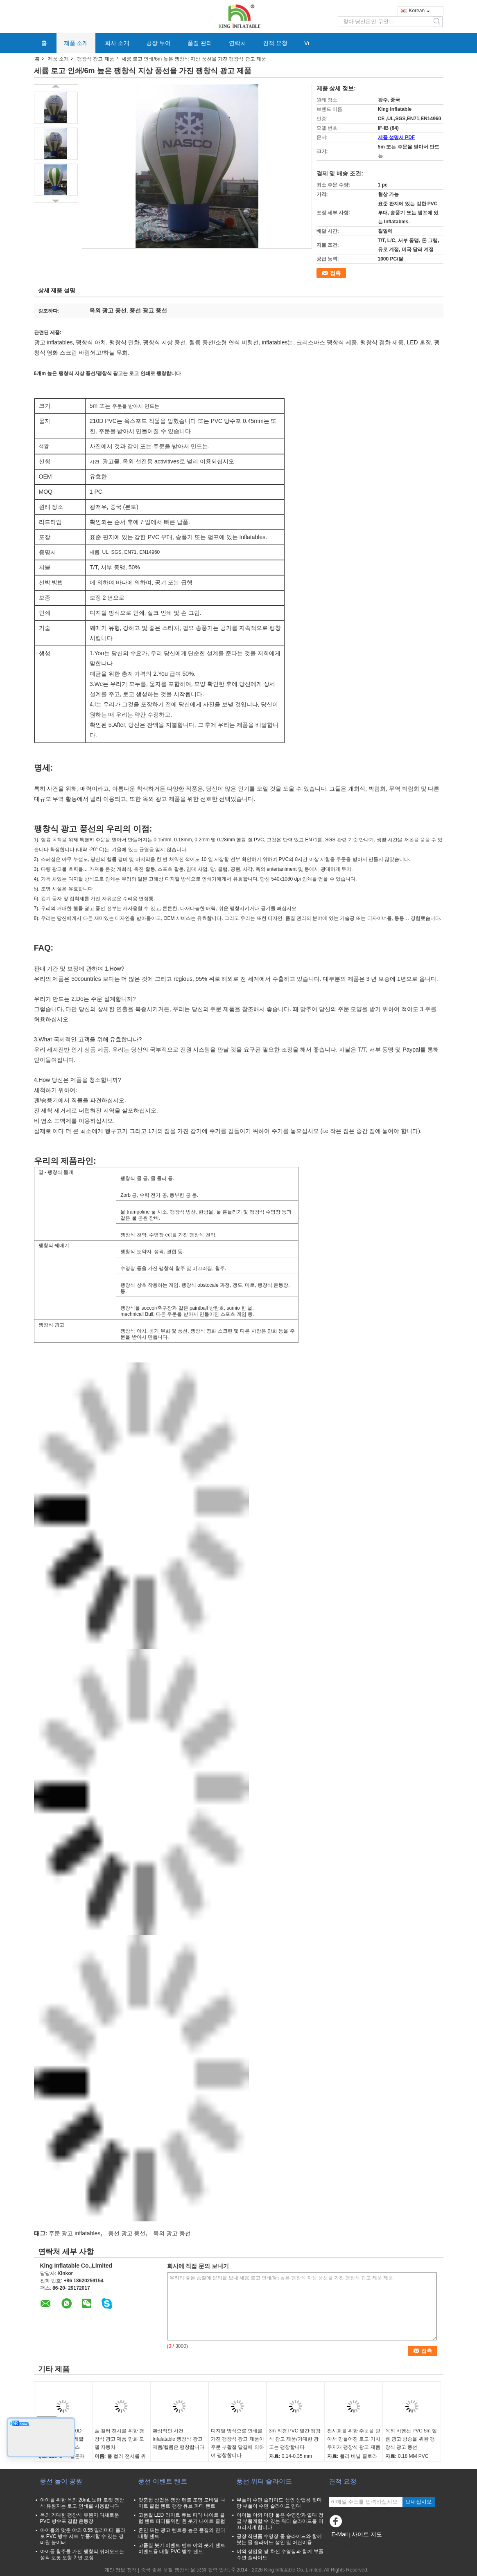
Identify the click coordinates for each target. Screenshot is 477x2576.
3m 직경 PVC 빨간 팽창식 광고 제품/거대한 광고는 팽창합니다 (295, 2439)
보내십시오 (418, 2502)
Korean (419, 10)
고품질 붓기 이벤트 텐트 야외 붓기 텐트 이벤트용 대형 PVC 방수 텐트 (181, 2548)
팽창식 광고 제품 (95, 59)
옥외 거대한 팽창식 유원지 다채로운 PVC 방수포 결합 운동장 (79, 2518)
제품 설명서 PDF (396, 137)
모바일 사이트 (346, 2544)
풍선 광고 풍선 (127, 2233)
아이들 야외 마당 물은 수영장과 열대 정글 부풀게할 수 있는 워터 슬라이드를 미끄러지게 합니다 (280, 2521)
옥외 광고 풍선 (172, 2233)
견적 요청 (275, 43)
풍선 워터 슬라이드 (264, 2481)
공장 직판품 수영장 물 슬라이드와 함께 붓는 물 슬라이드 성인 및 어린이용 (279, 2539)
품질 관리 (200, 43)
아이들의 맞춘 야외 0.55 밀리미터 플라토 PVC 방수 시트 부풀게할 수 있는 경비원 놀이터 (82, 2536)
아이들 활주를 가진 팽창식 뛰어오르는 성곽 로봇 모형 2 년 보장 (82, 2554)
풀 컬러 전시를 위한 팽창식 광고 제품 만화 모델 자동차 (119, 2439)
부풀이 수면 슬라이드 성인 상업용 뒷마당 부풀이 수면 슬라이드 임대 (279, 2503)
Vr (307, 43)
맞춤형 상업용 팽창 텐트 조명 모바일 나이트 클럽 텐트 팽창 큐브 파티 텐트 (181, 2503)
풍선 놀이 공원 (61, 2481)
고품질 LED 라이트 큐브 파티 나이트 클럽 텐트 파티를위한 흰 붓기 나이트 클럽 (181, 2518)
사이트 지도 (367, 2534)
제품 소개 (76, 43)
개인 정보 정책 (120, 2570)
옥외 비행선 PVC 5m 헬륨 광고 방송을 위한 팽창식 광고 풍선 (411, 2439)
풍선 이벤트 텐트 (163, 2481)
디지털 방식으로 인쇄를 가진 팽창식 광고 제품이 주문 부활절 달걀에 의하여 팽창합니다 (237, 2443)
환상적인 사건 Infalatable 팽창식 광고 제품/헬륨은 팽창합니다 (179, 2439)
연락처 (237, 43)
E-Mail (340, 2534)
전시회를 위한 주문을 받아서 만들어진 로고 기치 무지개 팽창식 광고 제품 (353, 2439)
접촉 (335, 273)
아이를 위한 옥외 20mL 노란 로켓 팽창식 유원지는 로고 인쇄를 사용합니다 (82, 2503)
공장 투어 (158, 43)
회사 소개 (117, 43)
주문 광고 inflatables (75, 2233)
